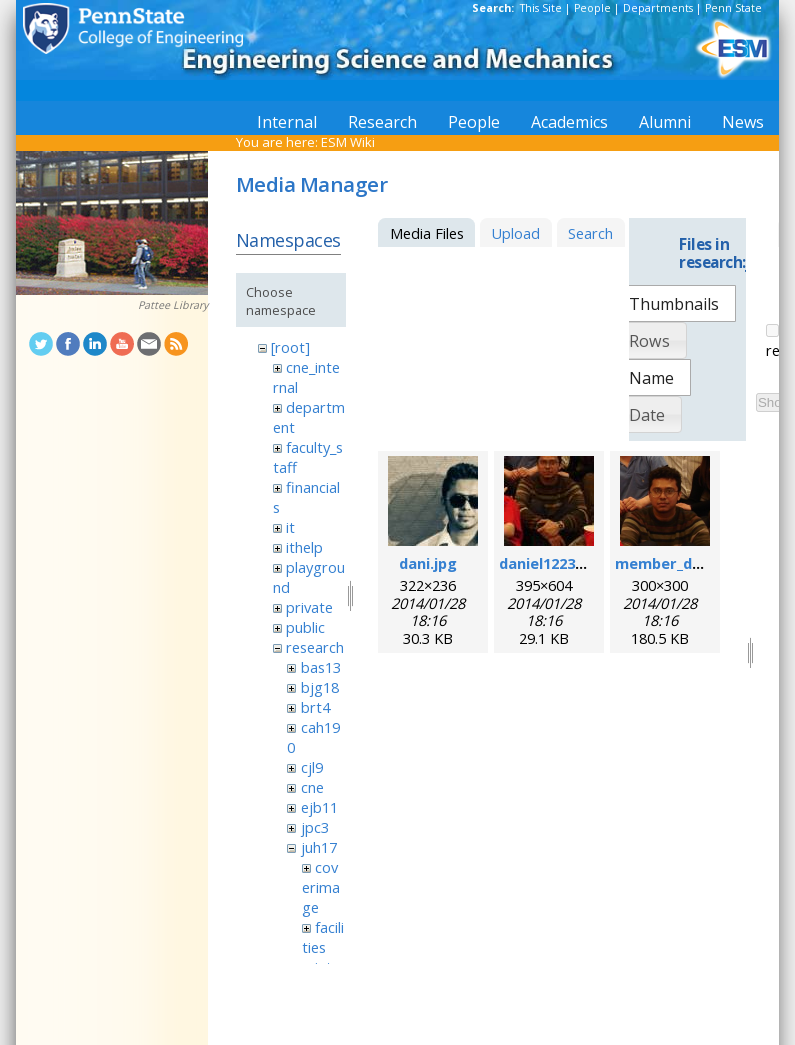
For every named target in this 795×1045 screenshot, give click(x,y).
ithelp (304, 547)
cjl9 (312, 767)
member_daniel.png (687, 563)
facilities (323, 937)
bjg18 (320, 687)
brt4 (315, 707)
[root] (290, 347)
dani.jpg (428, 563)
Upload (515, 233)
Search (590, 233)
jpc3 (315, 827)
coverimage (321, 887)
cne (312, 787)
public (305, 627)
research (315, 647)
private (309, 607)
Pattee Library (173, 305)
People (592, 8)
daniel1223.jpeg (555, 563)
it (290, 527)
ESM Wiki (348, 142)
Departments (658, 8)
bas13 (321, 667)
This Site (541, 8)
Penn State (733, 8)
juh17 (319, 847)
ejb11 (319, 807)
